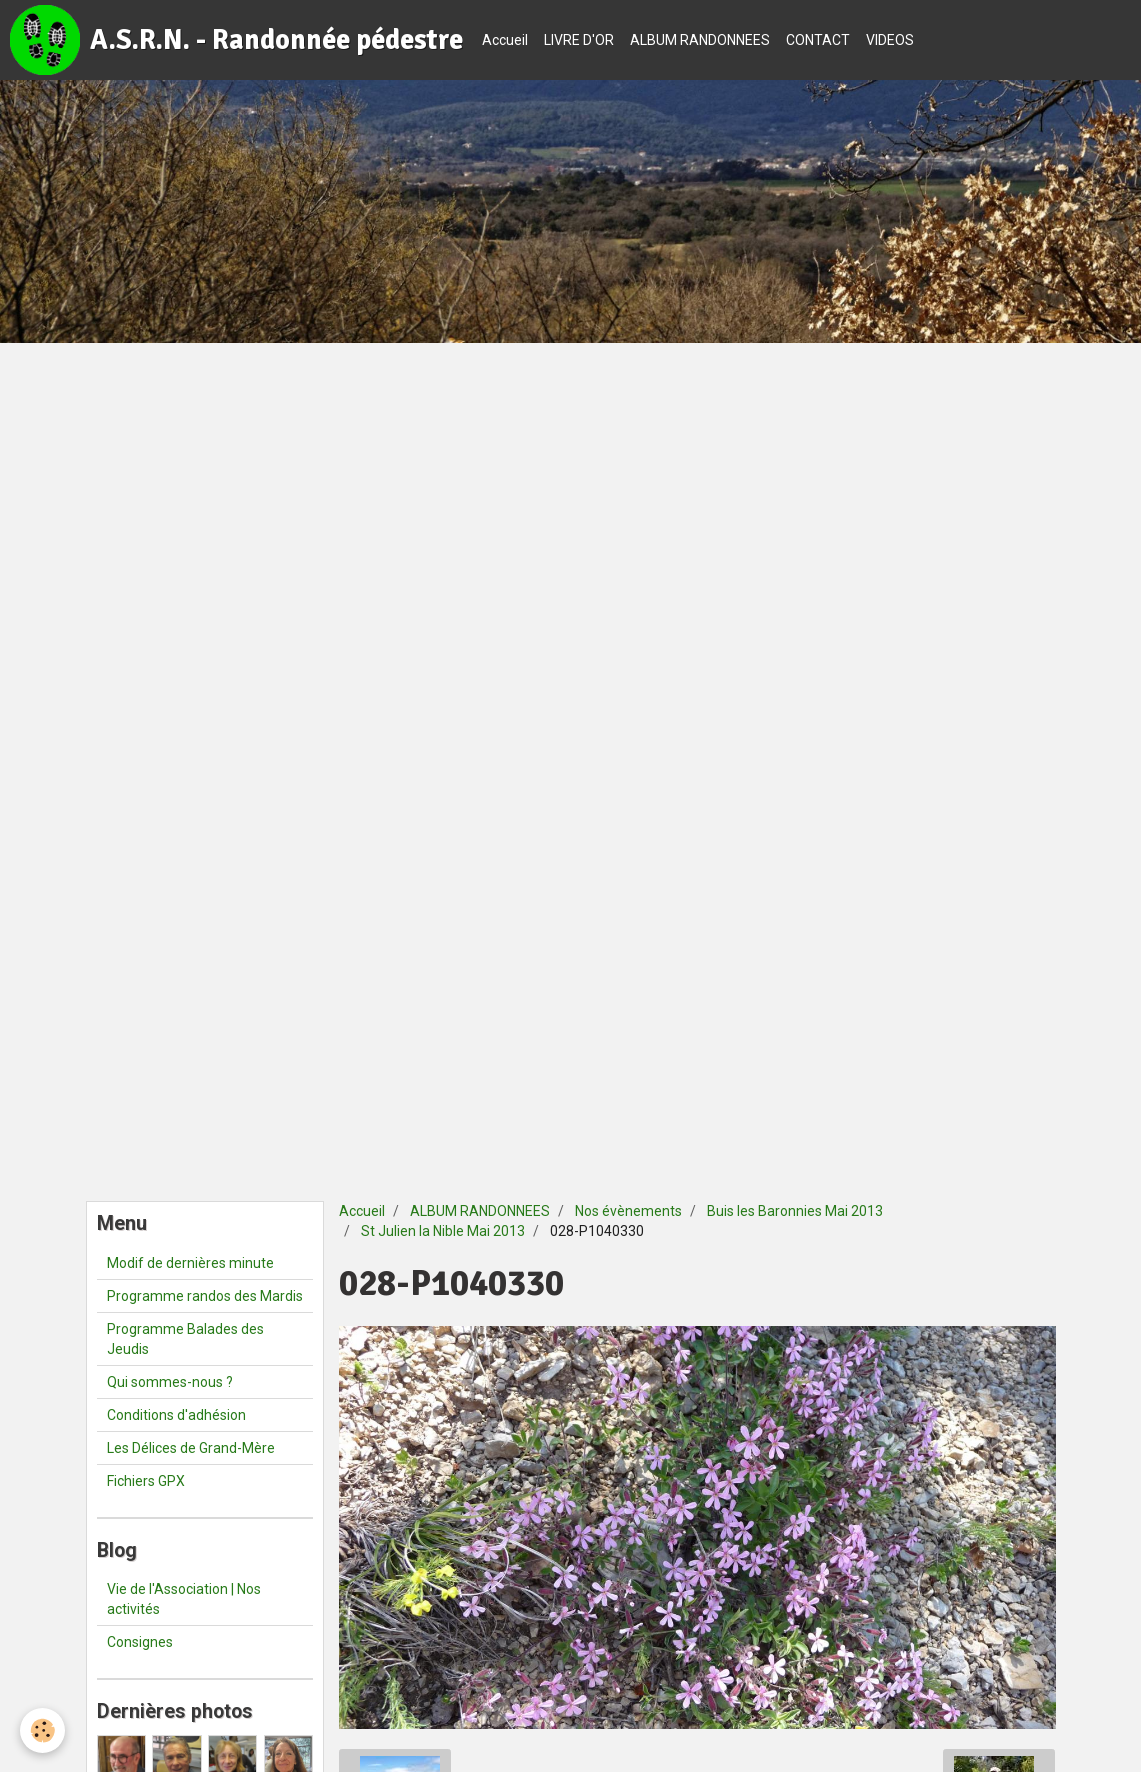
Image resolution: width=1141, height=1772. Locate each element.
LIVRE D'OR (579, 40)
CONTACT (818, 40)
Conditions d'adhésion (176, 1415)
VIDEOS (890, 40)
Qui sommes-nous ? (170, 1382)
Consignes (140, 1642)
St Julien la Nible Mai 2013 (443, 1231)
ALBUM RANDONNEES (700, 40)
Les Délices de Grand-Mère (191, 1448)
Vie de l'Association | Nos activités (184, 1599)
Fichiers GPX (146, 1481)
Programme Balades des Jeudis (185, 1339)
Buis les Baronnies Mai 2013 (795, 1211)
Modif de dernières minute (190, 1263)
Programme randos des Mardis (205, 1296)
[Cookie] (42, 1730)
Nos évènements (628, 1211)
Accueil (505, 40)
